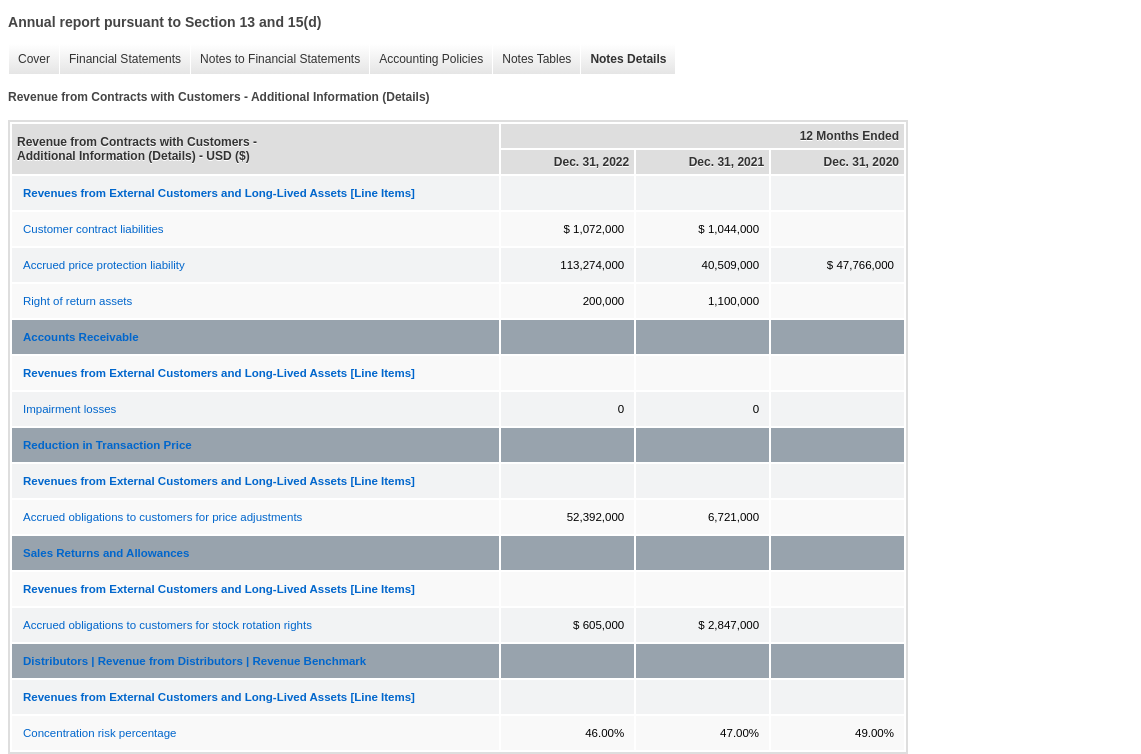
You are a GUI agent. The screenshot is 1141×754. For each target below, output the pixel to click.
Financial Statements (120, 59)
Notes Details (623, 59)
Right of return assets (77, 301)
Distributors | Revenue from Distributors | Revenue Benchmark (194, 661)
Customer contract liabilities (93, 229)
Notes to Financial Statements (275, 59)
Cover (29, 59)
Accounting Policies (426, 59)
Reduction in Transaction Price (107, 445)
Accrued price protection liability (104, 265)
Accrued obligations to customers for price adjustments (162, 517)
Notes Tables (531, 59)
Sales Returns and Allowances (106, 553)
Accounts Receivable (81, 337)
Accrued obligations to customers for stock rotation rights (167, 625)
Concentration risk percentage (99, 733)
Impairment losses (69, 409)
